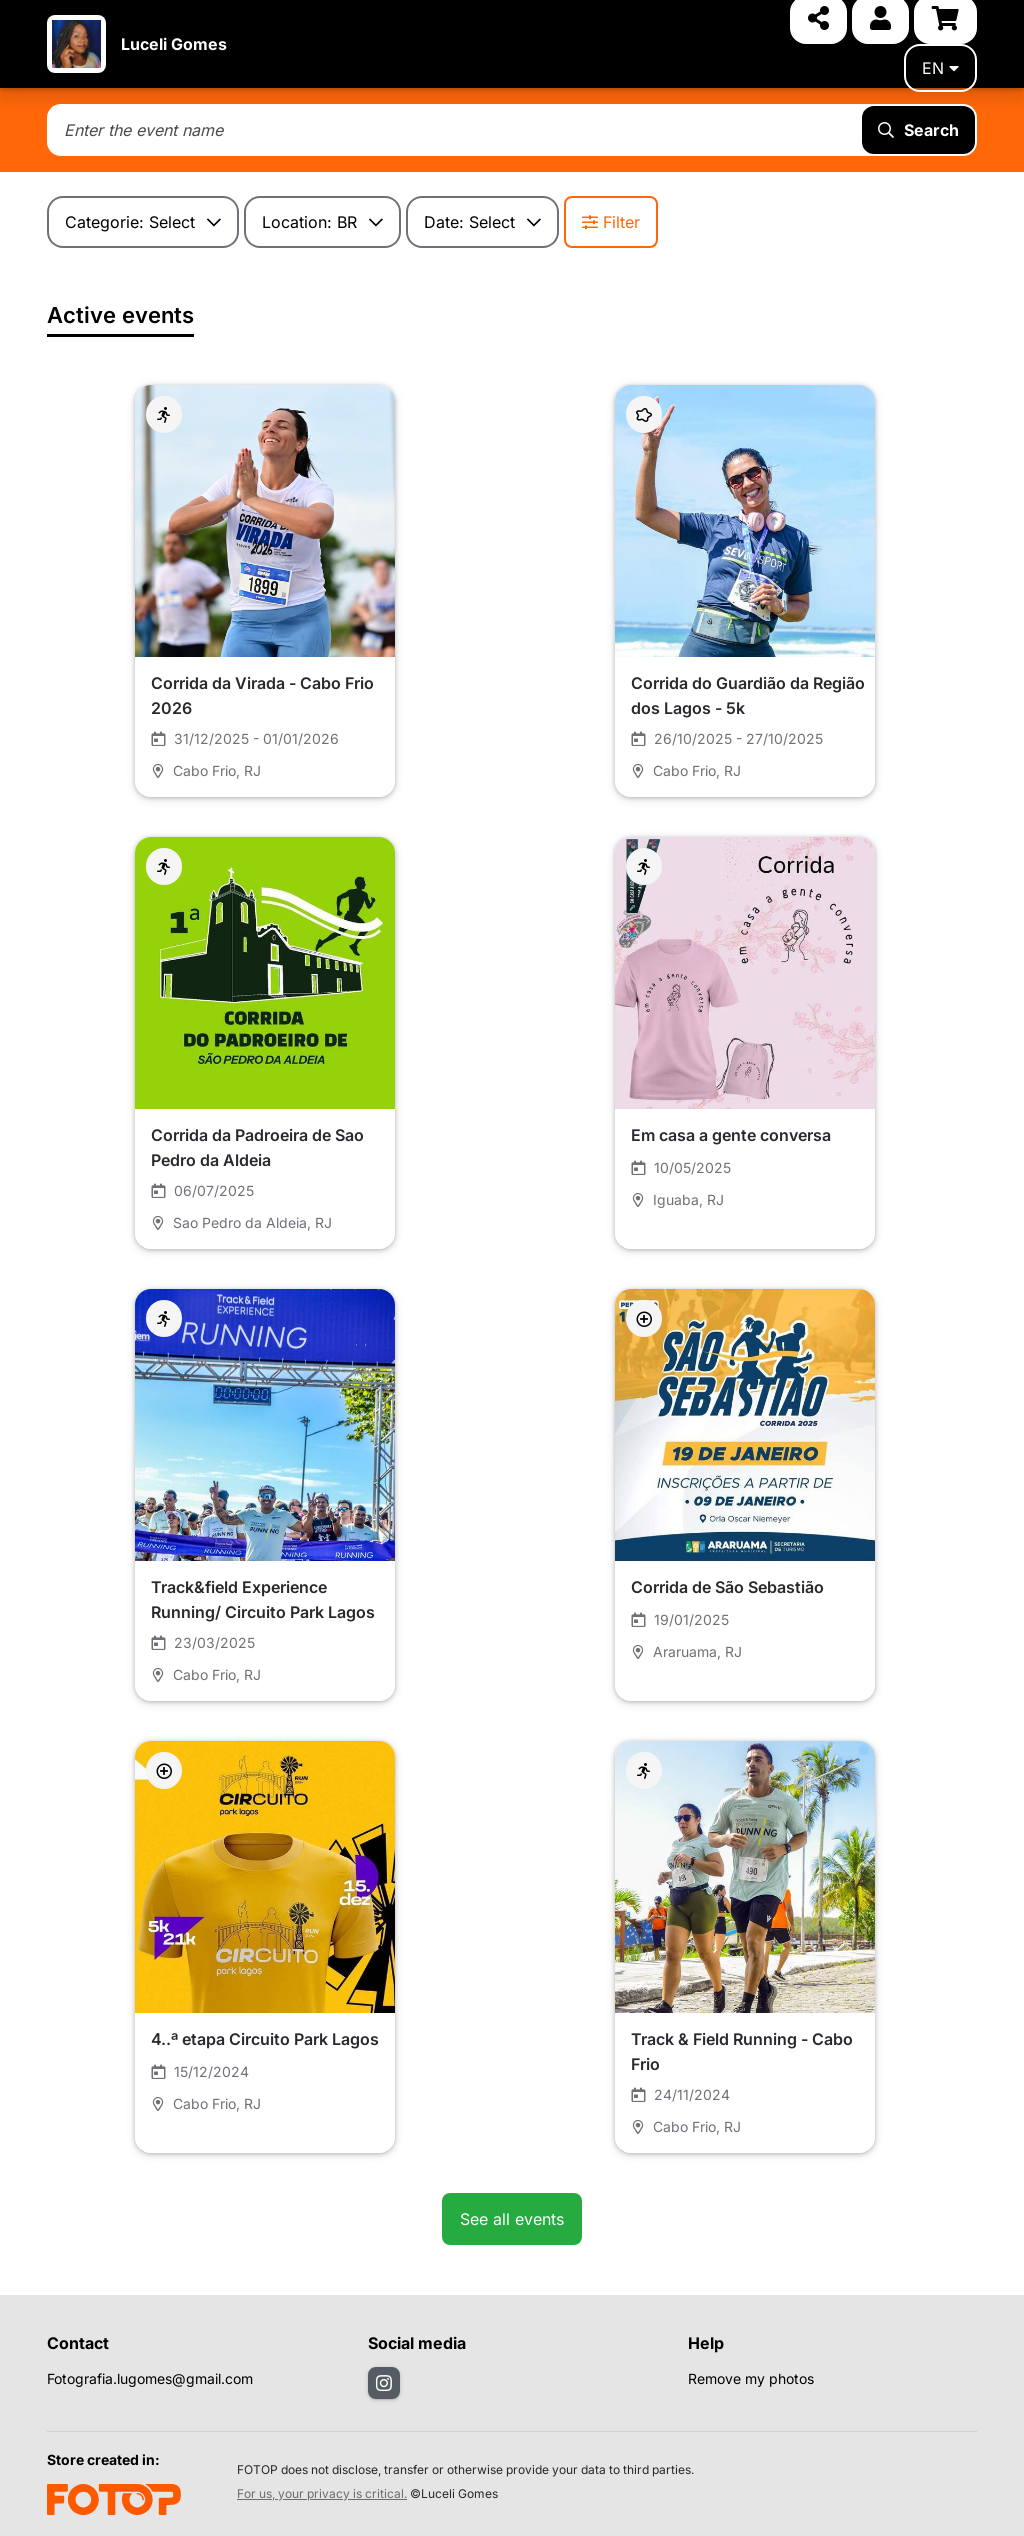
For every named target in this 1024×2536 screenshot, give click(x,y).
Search (918, 130)
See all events (512, 2219)
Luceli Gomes (174, 44)
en (940, 68)
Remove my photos (751, 2378)
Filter (611, 222)
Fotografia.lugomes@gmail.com (150, 2378)
